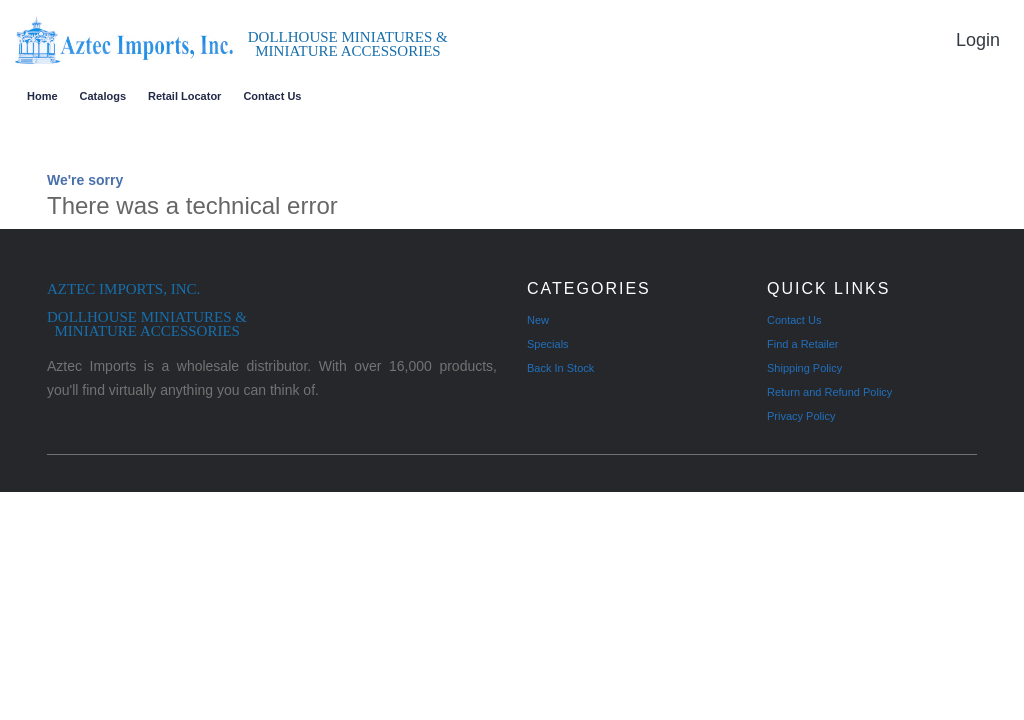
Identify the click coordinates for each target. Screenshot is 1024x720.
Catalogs (103, 96)
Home (42, 96)
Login (978, 40)
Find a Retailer (803, 344)
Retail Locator (184, 96)
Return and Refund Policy (829, 392)
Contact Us (272, 96)
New (538, 320)
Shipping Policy (804, 368)
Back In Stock (560, 368)
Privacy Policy (801, 416)
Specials (548, 344)
